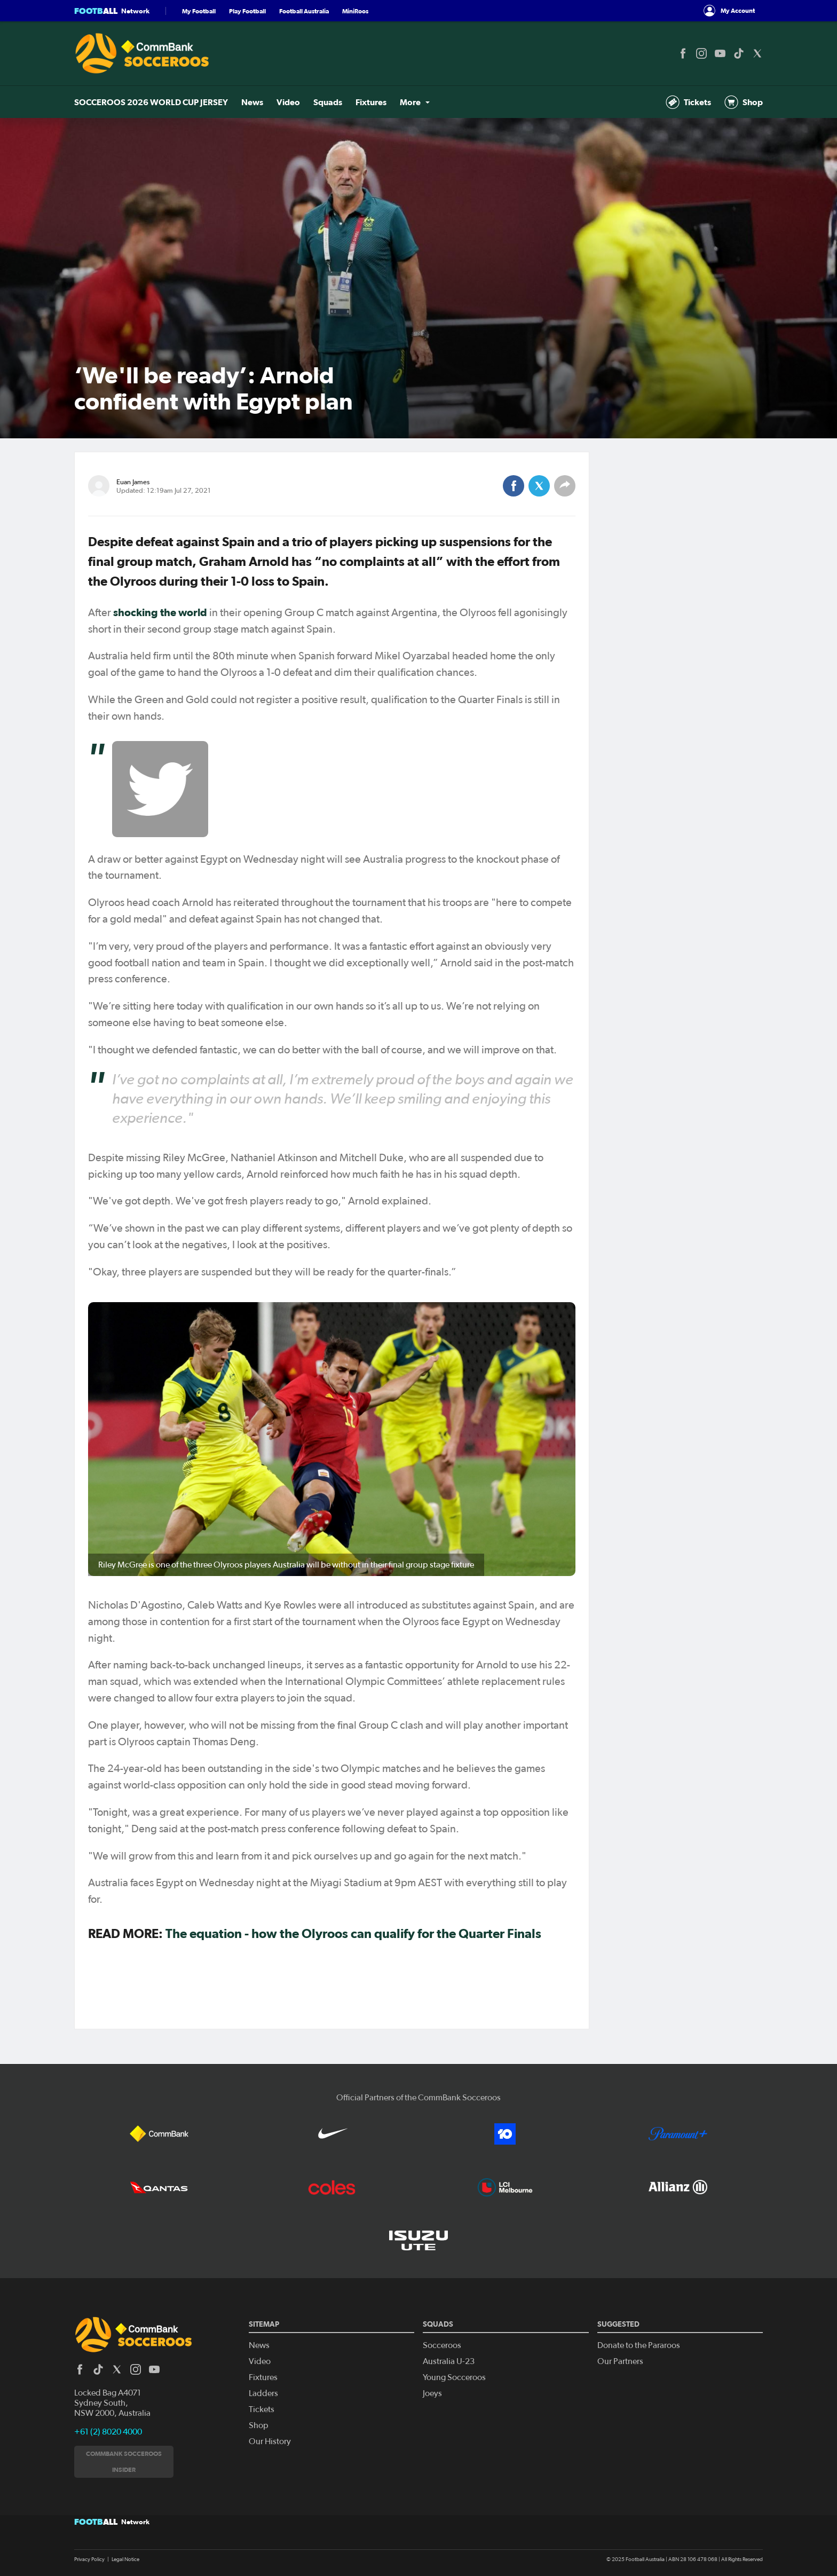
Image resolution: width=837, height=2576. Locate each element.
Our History (270, 2441)
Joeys (432, 2393)
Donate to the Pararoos (638, 2345)
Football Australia (304, 10)
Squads (327, 102)
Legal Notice (125, 2559)
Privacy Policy (89, 2559)
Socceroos (442, 2345)
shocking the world (160, 612)
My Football (199, 10)
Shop (743, 102)
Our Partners (620, 2361)
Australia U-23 (449, 2361)
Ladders (263, 2393)
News (252, 102)
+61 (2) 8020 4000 (108, 2432)
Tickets (688, 102)
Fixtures (371, 102)
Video (288, 102)
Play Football (247, 10)
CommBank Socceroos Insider (124, 2461)
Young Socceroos (454, 2377)
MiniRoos (355, 10)
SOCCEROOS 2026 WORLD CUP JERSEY (151, 102)
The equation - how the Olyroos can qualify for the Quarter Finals (353, 1933)
